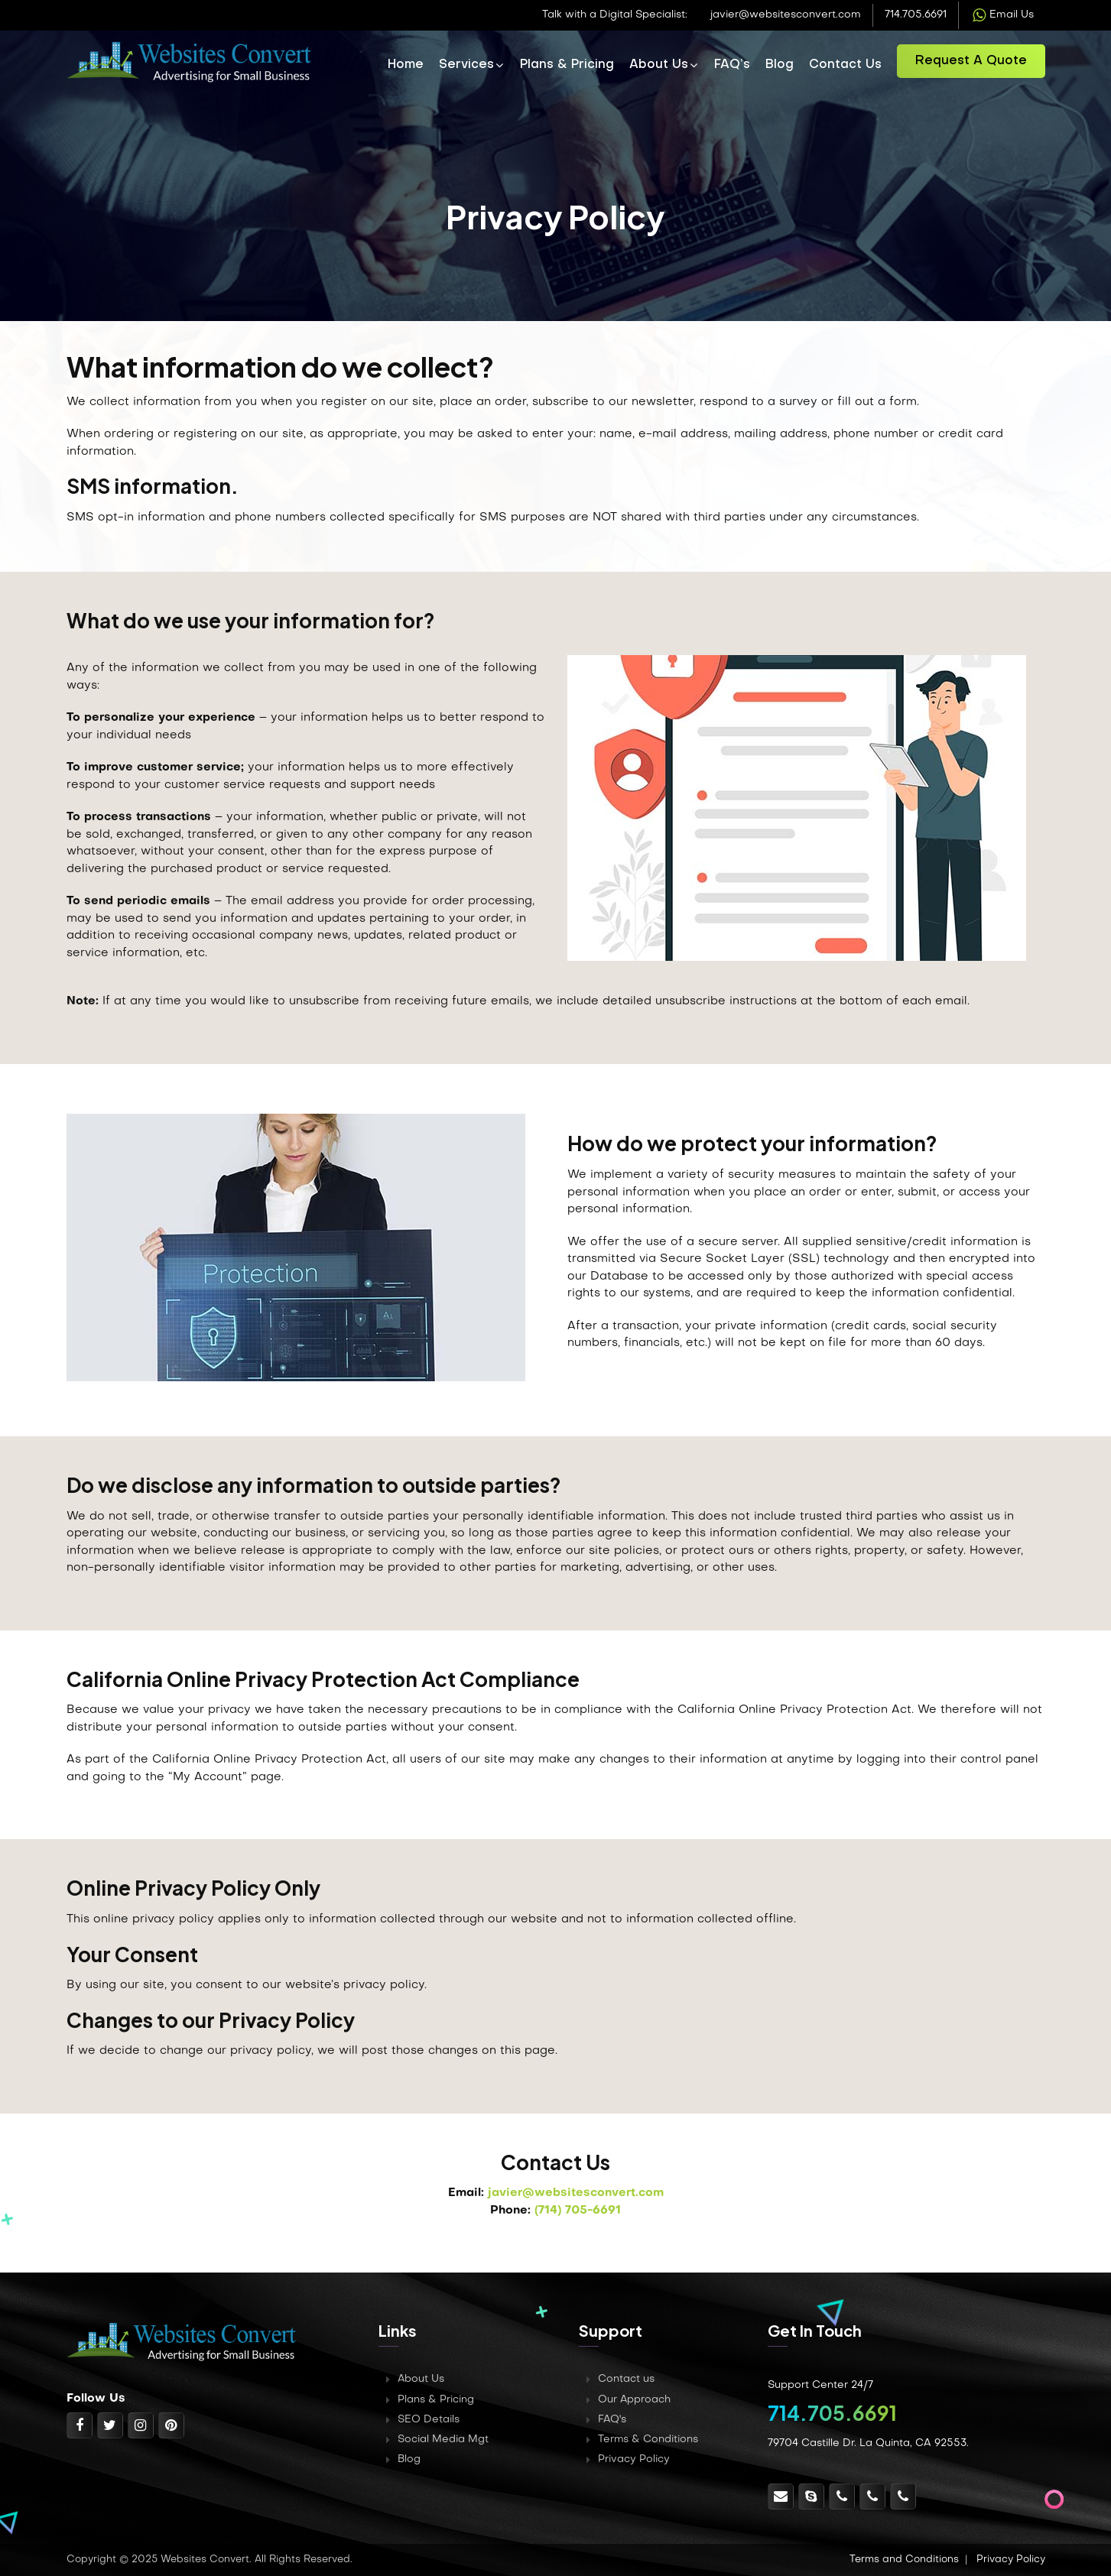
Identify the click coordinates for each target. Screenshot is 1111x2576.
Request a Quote (971, 61)
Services (466, 65)
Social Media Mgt (443, 2440)
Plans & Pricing (567, 65)
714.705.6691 (916, 15)
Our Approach (634, 2400)
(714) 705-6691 (577, 2210)
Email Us (1002, 15)
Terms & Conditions (648, 2440)
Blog (779, 65)
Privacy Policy (634, 2459)
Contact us (626, 2379)
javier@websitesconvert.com (785, 15)
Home (406, 65)
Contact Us (845, 65)
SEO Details (429, 2420)
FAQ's (612, 2420)
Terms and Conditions (904, 2560)
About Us (658, 65)
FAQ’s (732, 65)
